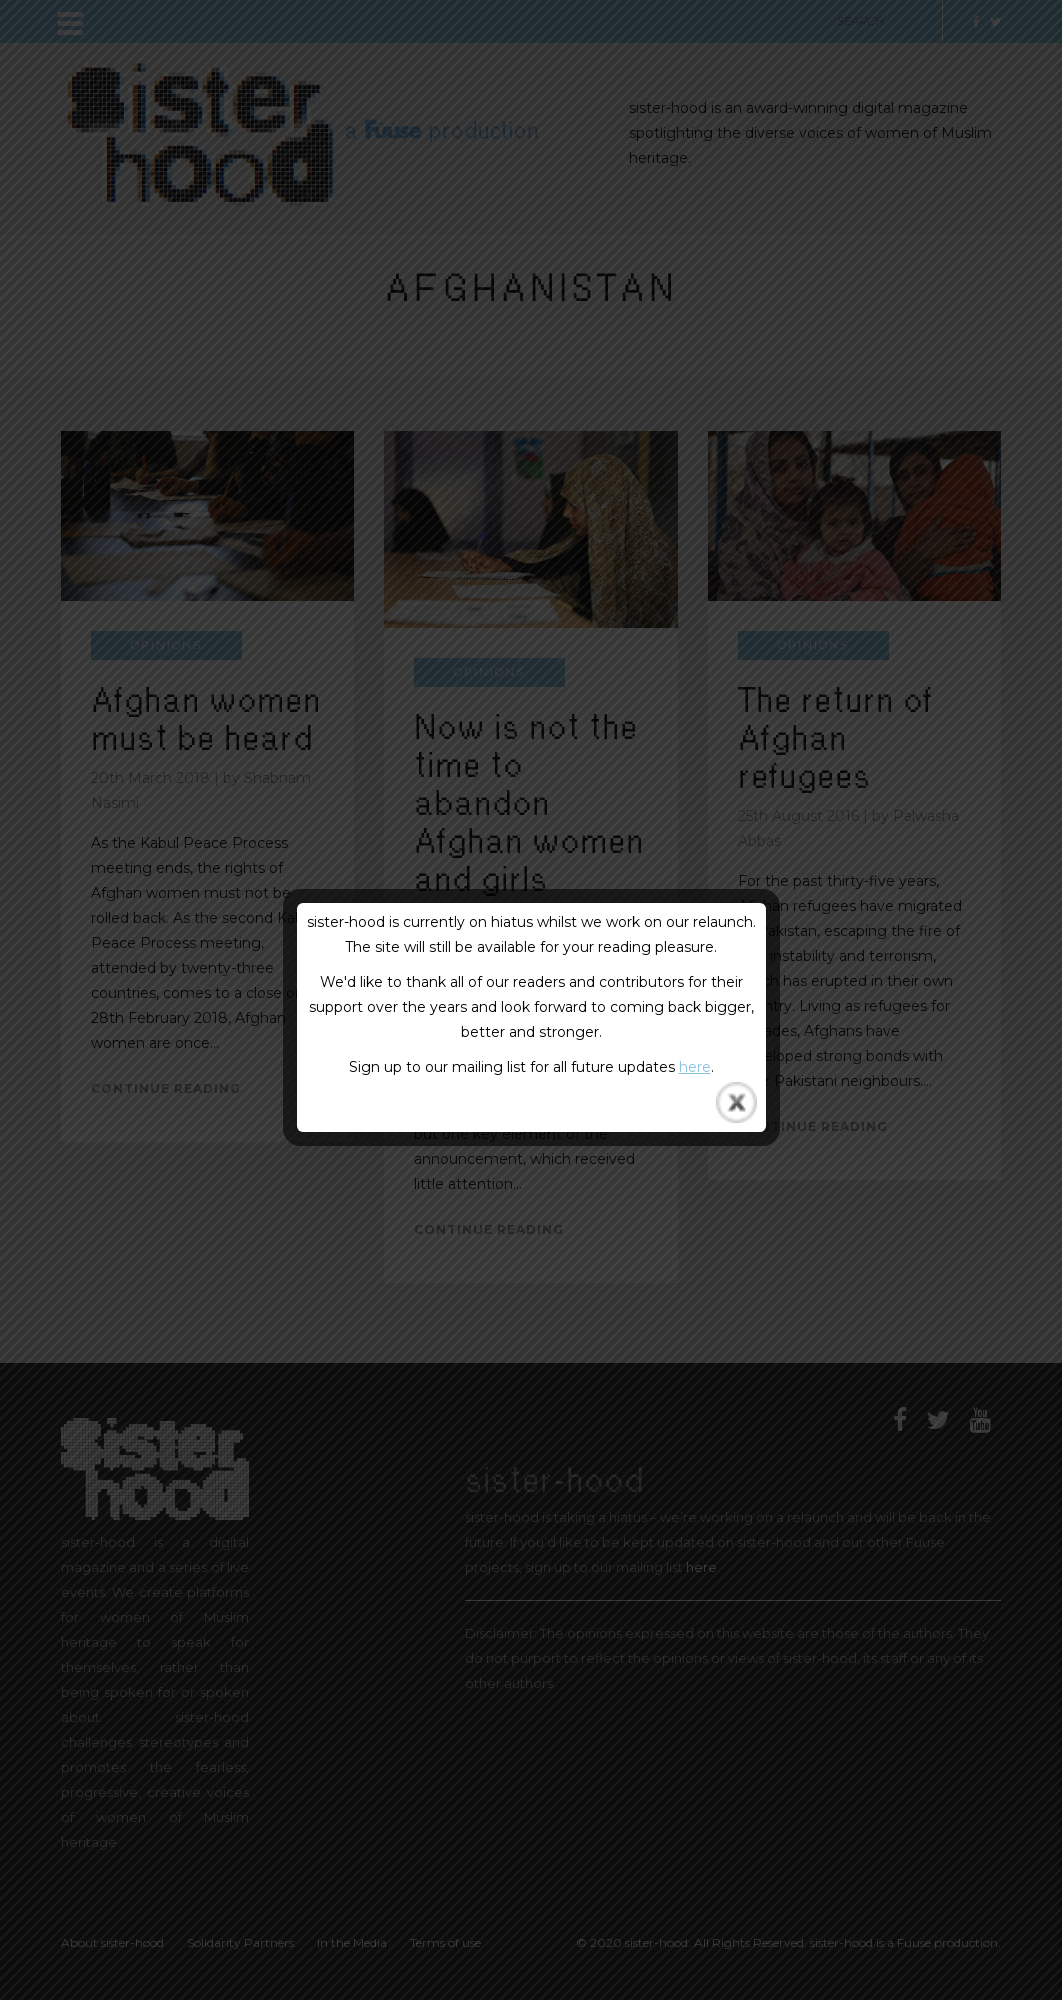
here (695, 1067)
